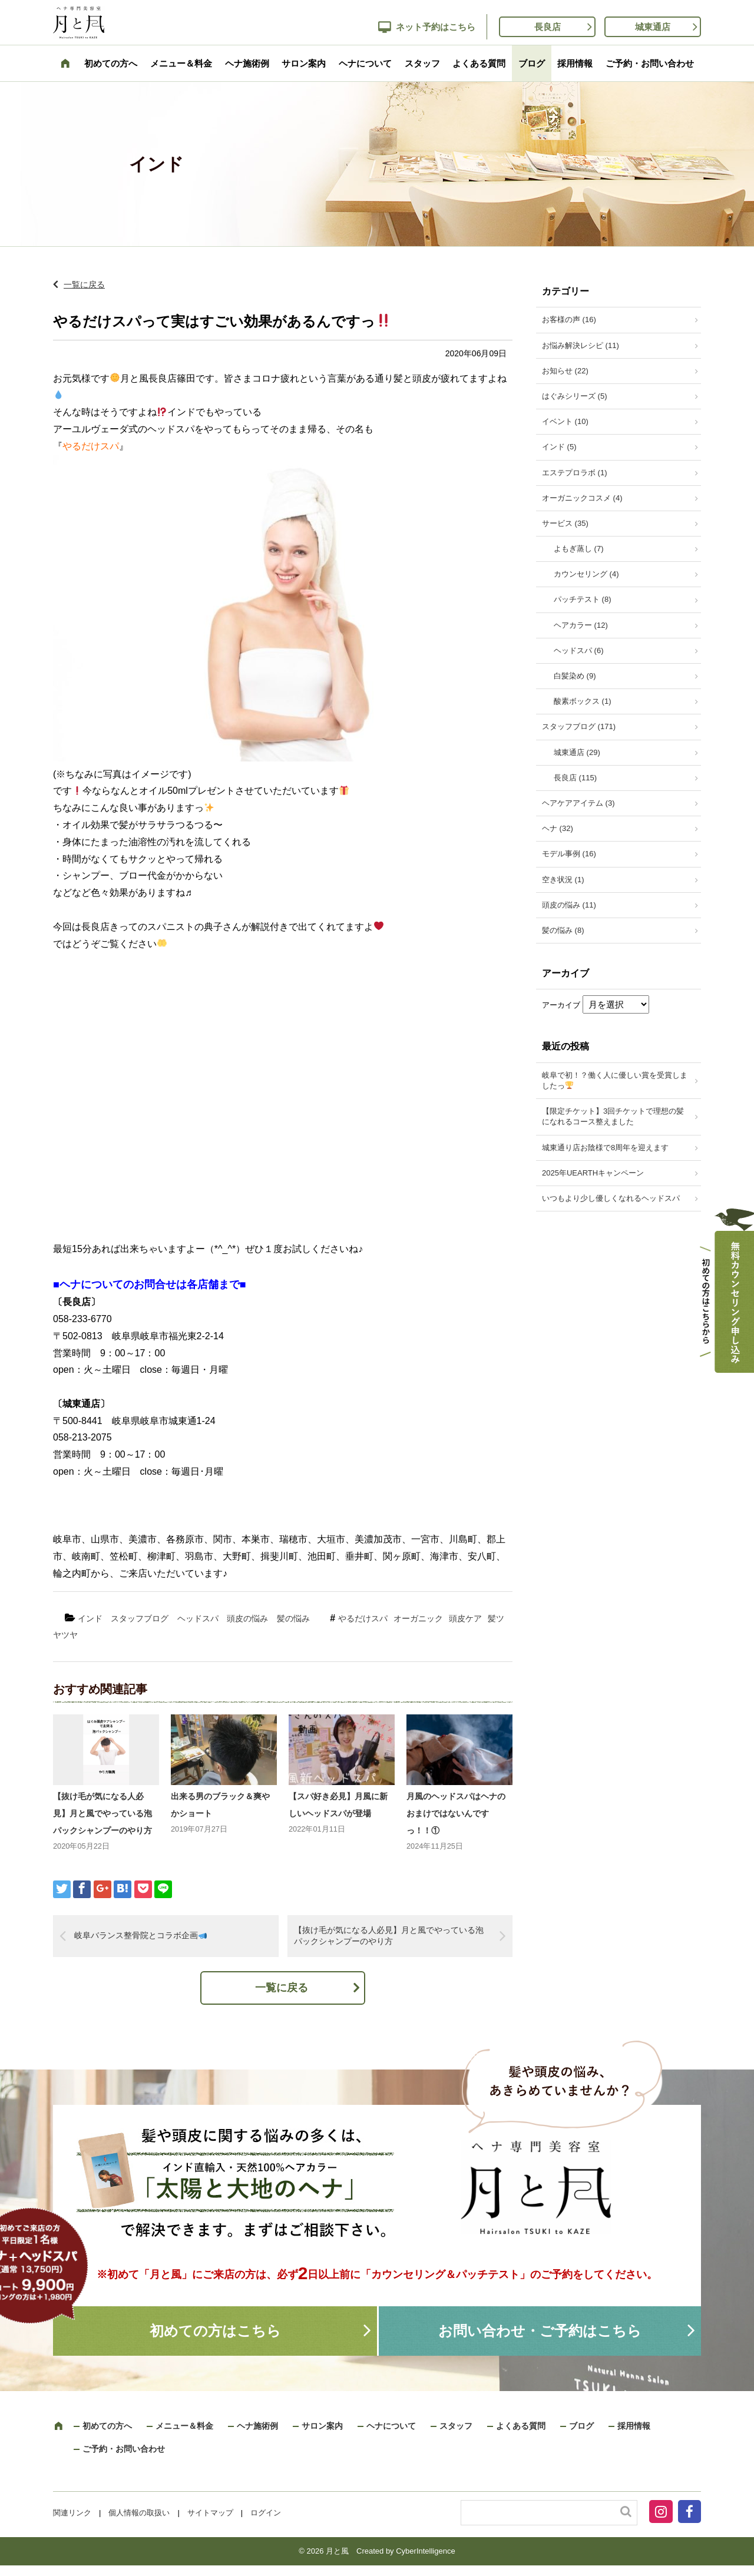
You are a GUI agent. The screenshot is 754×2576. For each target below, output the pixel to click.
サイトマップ (210, 2512)
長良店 (547, 27)
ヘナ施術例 (247, 63)
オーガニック (418, 1618)
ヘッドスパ (198, 1618)
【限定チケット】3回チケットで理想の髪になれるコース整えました (613, 1116)
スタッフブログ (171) (579, 726)
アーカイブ (561, 1005)
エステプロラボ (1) (574, 472)
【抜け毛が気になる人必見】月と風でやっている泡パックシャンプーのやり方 (102, 1813)
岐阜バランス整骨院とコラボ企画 (140, 1935)
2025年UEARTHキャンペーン (593, 1172)
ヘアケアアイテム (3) (578, 803)
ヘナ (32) (557, 828)
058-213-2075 (82, 1437)
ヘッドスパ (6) (579, 650)
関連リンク (72, 2512)
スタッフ (422, 63)
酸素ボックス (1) (582, 701)
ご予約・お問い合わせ (650, 63)
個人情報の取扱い (139, 2512)
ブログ (531, 63)
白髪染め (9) (575, 675)
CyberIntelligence (425, 2551)
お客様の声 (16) (569, 319)
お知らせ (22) (565, 370)
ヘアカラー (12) (581, 625)
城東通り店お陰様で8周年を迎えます (605, 1147)
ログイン (265, 2512)
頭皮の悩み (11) (569, 904)
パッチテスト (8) (582, 599)
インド (90, 1618)
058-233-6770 (82, 1319)
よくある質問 (478, 63)
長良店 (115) (575, 777)
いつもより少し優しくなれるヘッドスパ (611, 1198)
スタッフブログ (139, 1618)
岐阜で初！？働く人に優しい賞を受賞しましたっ (614, 1080)
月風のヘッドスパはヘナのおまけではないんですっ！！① (455, 1813)
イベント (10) (565, 421)
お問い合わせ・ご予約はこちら (539, 2331)
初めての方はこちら (215, 2331)
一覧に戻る (84, 284)
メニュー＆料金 (181, 63)
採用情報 (575, 63)
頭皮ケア (465, 1618)
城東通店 (652, 27)
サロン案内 (304, 63)
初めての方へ (110, 63)
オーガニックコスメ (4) (582, 498)
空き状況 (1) (563, 879)
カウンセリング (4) (586, 573)
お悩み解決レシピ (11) (580, 345)
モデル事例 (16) (569, 853)
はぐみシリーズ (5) (574, 396)
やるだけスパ (363, 1618)
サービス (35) (565, 523)
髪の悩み (293, 1618)
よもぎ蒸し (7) (579, 548)
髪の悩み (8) (563, 930)
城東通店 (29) (577, 752)
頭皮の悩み (247, 1618)
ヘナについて (365, 63)
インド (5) (559, 446)
